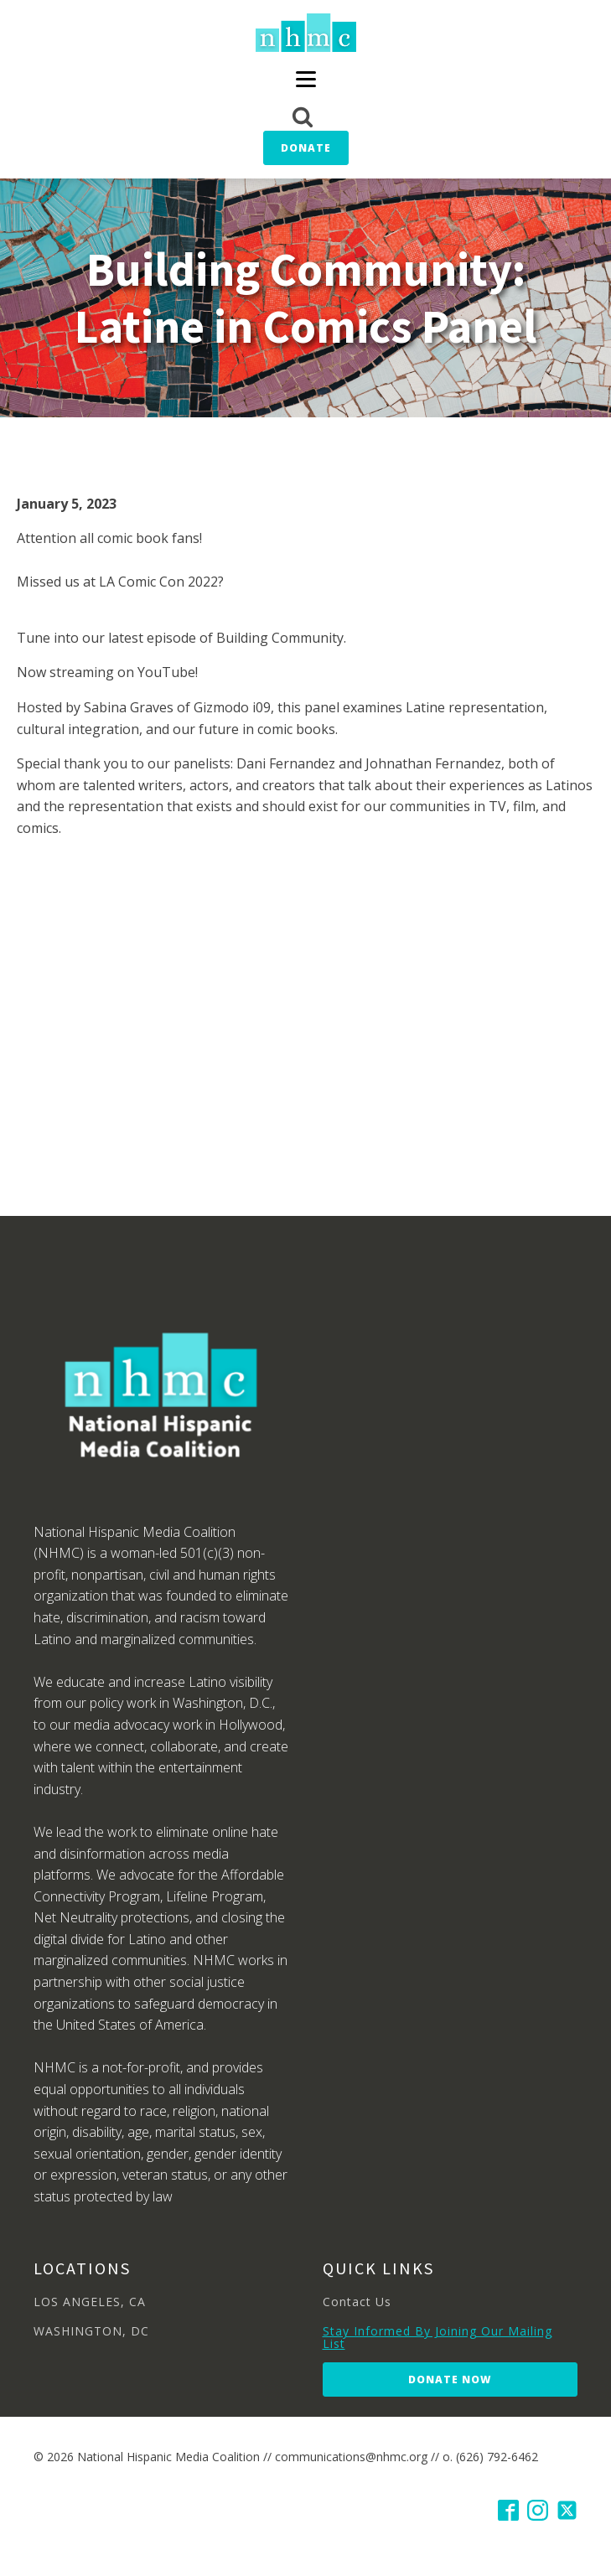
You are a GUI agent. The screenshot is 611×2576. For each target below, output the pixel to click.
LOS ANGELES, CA (90, 2301)
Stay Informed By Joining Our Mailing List (437, 2338)
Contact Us (357, 2301)
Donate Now (449, 2379)
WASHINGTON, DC (91, 2331)
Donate (306, 148)
